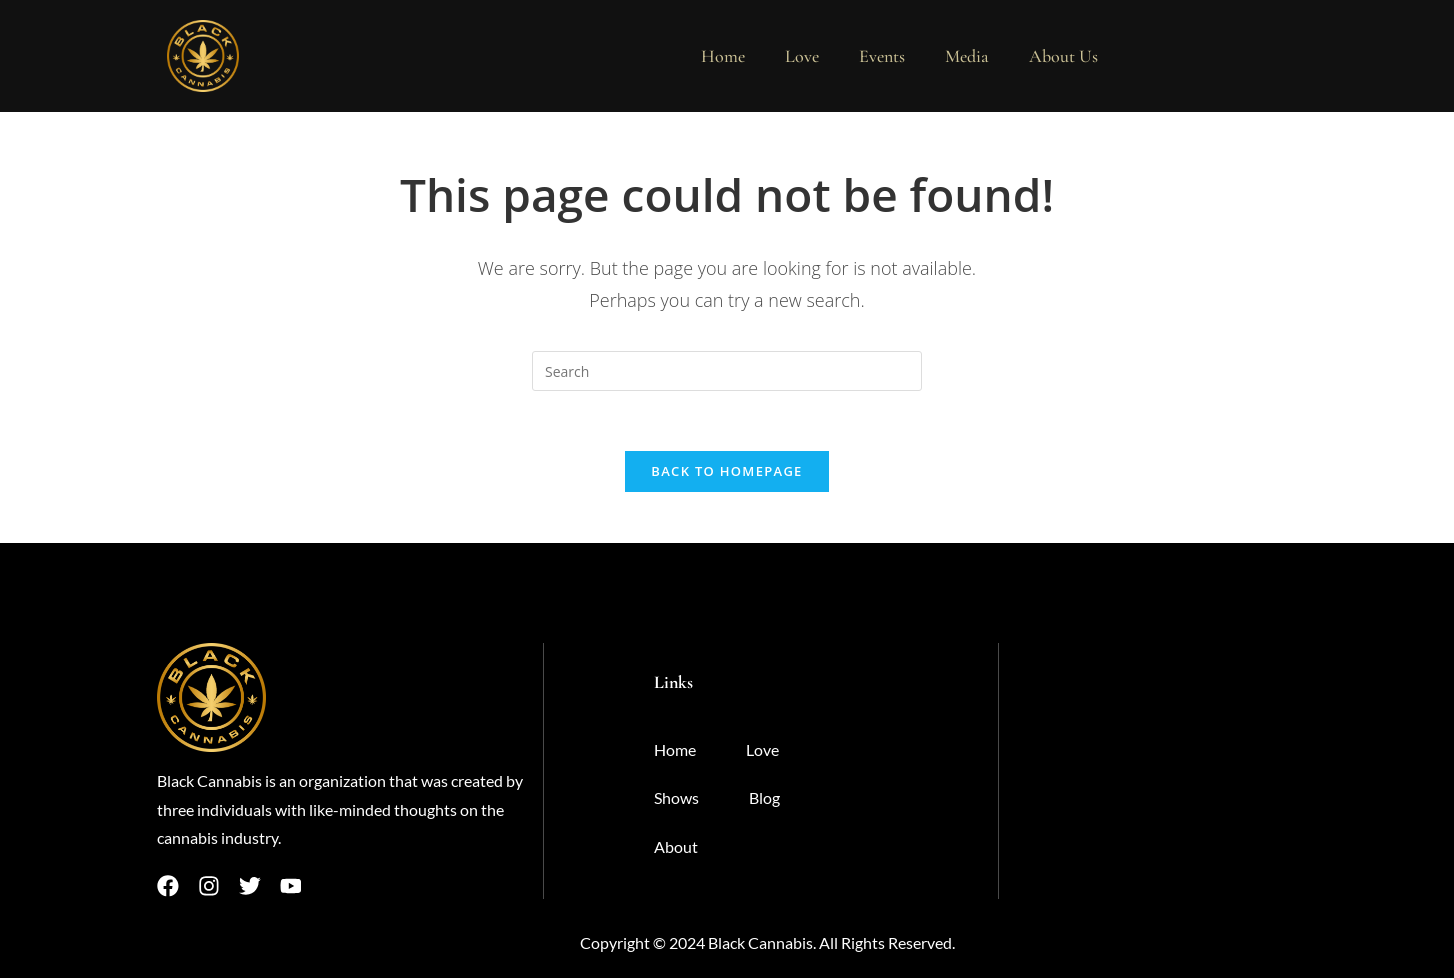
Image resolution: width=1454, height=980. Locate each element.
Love (802, 56)
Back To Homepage (726, 472)
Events (882, 56)
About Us (1063, 56)
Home (723, 56)
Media (967, 56)
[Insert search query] (727, 371)
